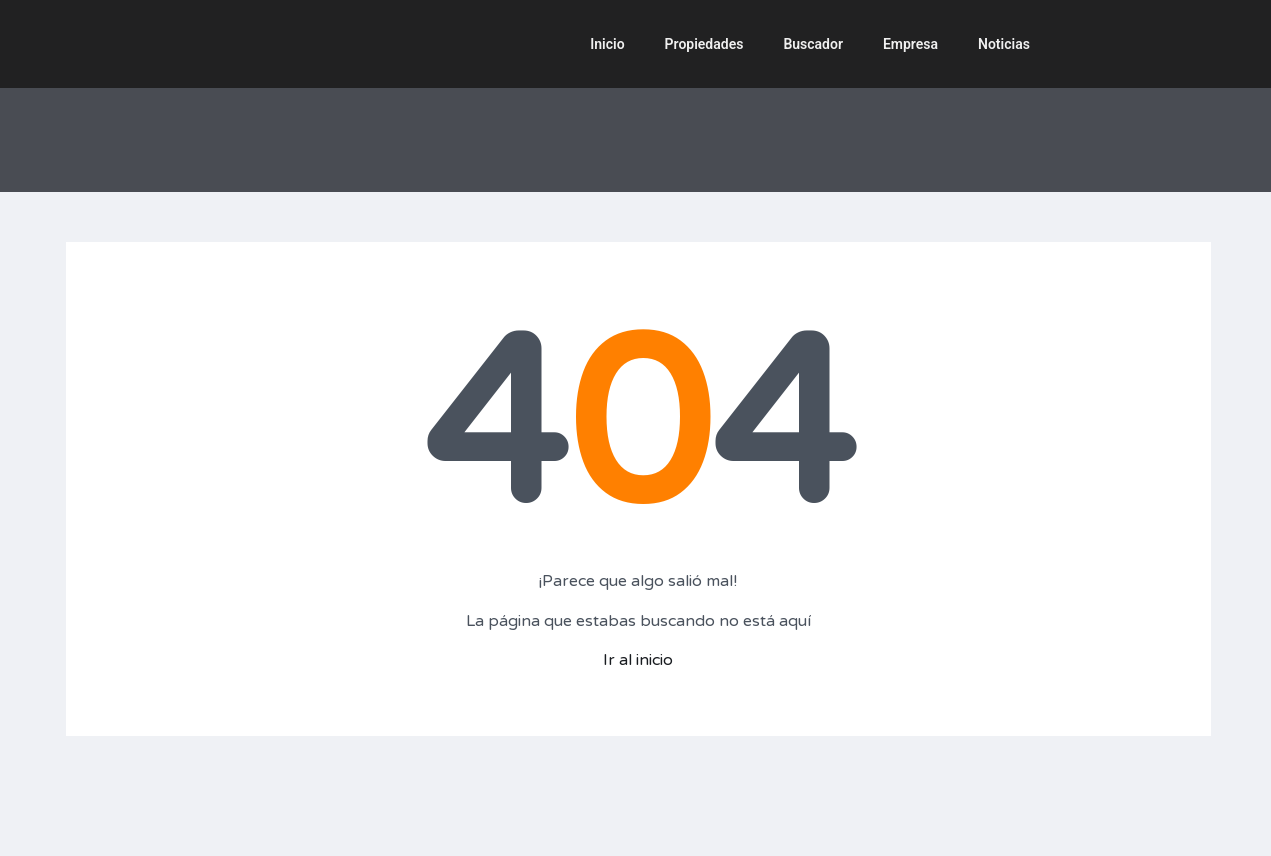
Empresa (910, 44)
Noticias (1004, 44)
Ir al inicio (638, 660)
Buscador (813, 44)
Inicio (607, 44)
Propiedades (704, 44)
